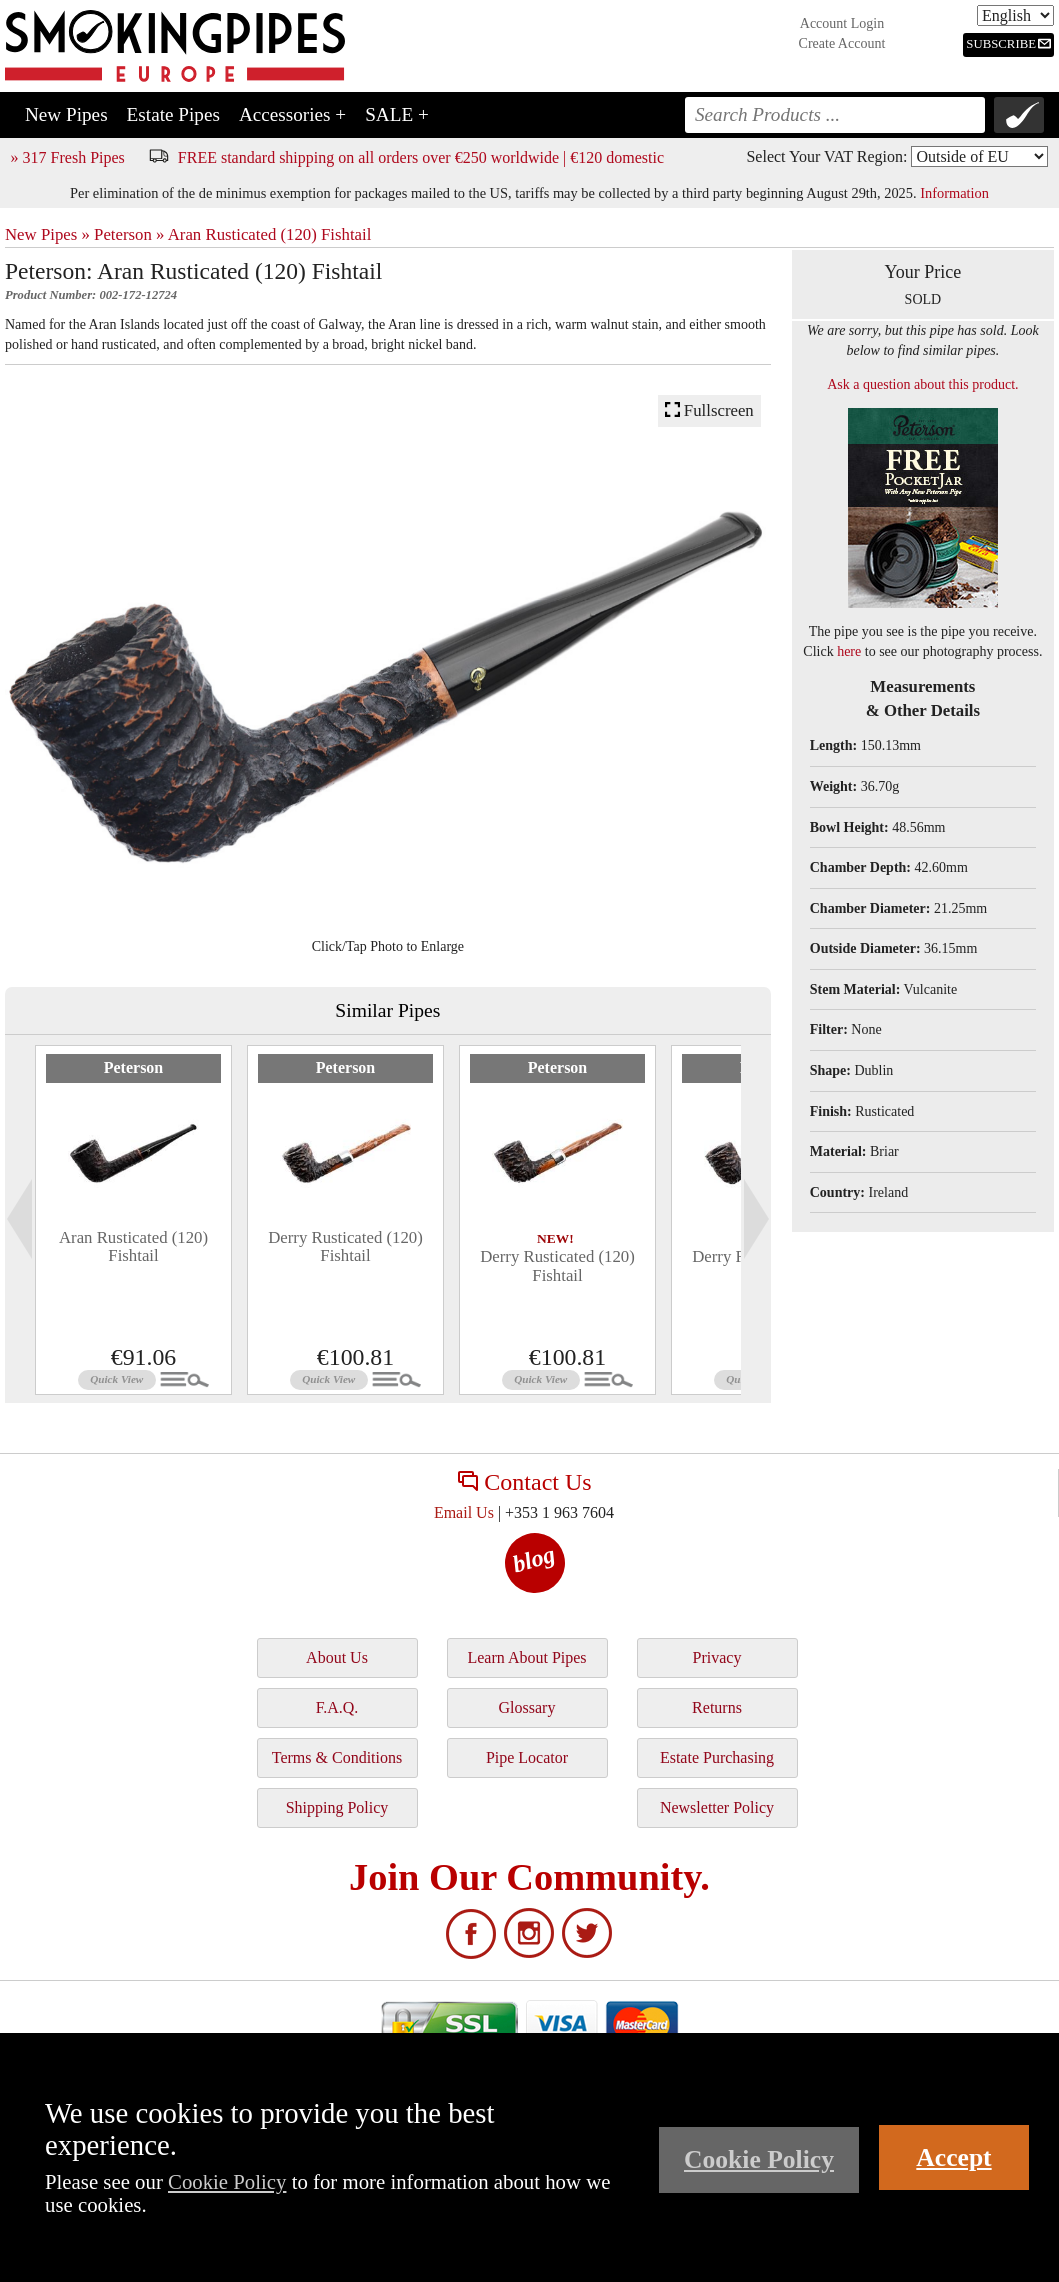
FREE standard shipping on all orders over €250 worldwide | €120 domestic (421, 157)
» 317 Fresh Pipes (68, 157)
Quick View (116, 1379)
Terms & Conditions (337, 1757)
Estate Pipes (173, 114)
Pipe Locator (527, 1757)
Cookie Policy (227, 2181)
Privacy (717, 1657)
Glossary (527, 1707)
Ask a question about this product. (922, 384)
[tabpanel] (133, 1220)
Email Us (464, 1512)
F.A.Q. (337, 1707)
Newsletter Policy (717, 1807)
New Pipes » (47, 234)
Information (954, 193)
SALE (397, 114)
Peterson (134, 1067)
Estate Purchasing (717, 1757)
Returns (717, 1707)
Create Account (842, 43)
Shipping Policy (337, 1807)
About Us (337, 1657)
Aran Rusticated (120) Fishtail (270, 234)
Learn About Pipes (526, 1657)
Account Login (842, 23)
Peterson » (129, 234)
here (849, 651)
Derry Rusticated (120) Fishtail (345, 1246)
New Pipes (66, 114)
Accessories (292, 114)
